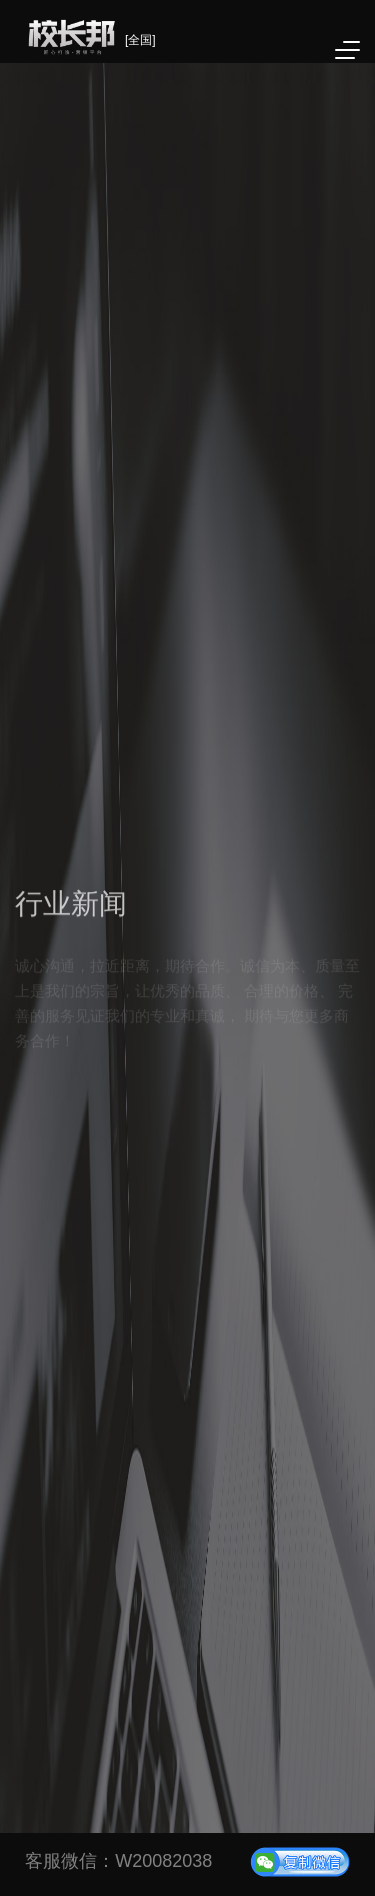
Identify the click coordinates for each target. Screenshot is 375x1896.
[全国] (140, 40)
